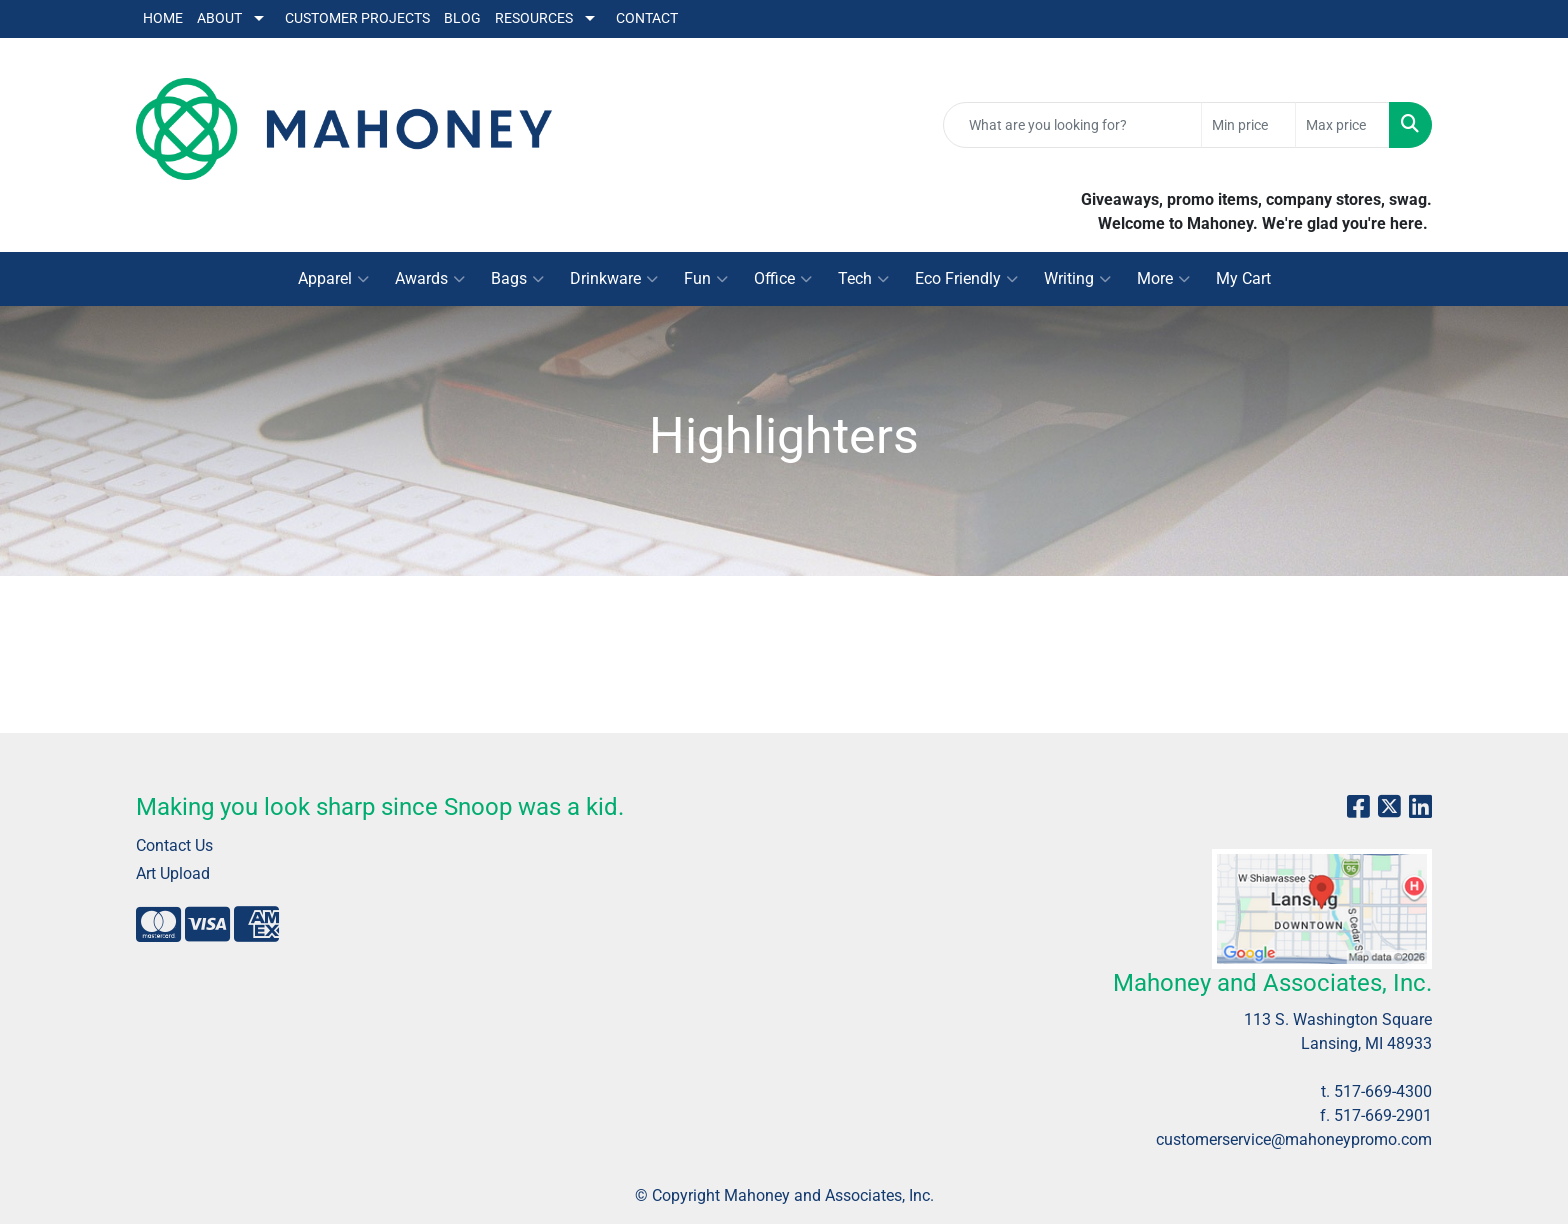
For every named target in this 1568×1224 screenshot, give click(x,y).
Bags (517, 279)
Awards (430, 279)
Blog (462, 18)
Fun (706, 279)
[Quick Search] (1072, 125)
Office (783, 279)
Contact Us (174, 845)
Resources (534, 18)
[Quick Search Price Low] (1248, 125)
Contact (647, 18)
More (1163, 279)
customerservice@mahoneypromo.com (1294, 1139)
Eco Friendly (966, 279)
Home (163, 18)
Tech (863, 279)
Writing (1077, 279)
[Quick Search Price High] (1342, 125)
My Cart (1243, 278)
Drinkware (614, 279)
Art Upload (173, 873)
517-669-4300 (1383, 1091)
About (219, 18)
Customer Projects (357, 18)
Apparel (333, 279)
